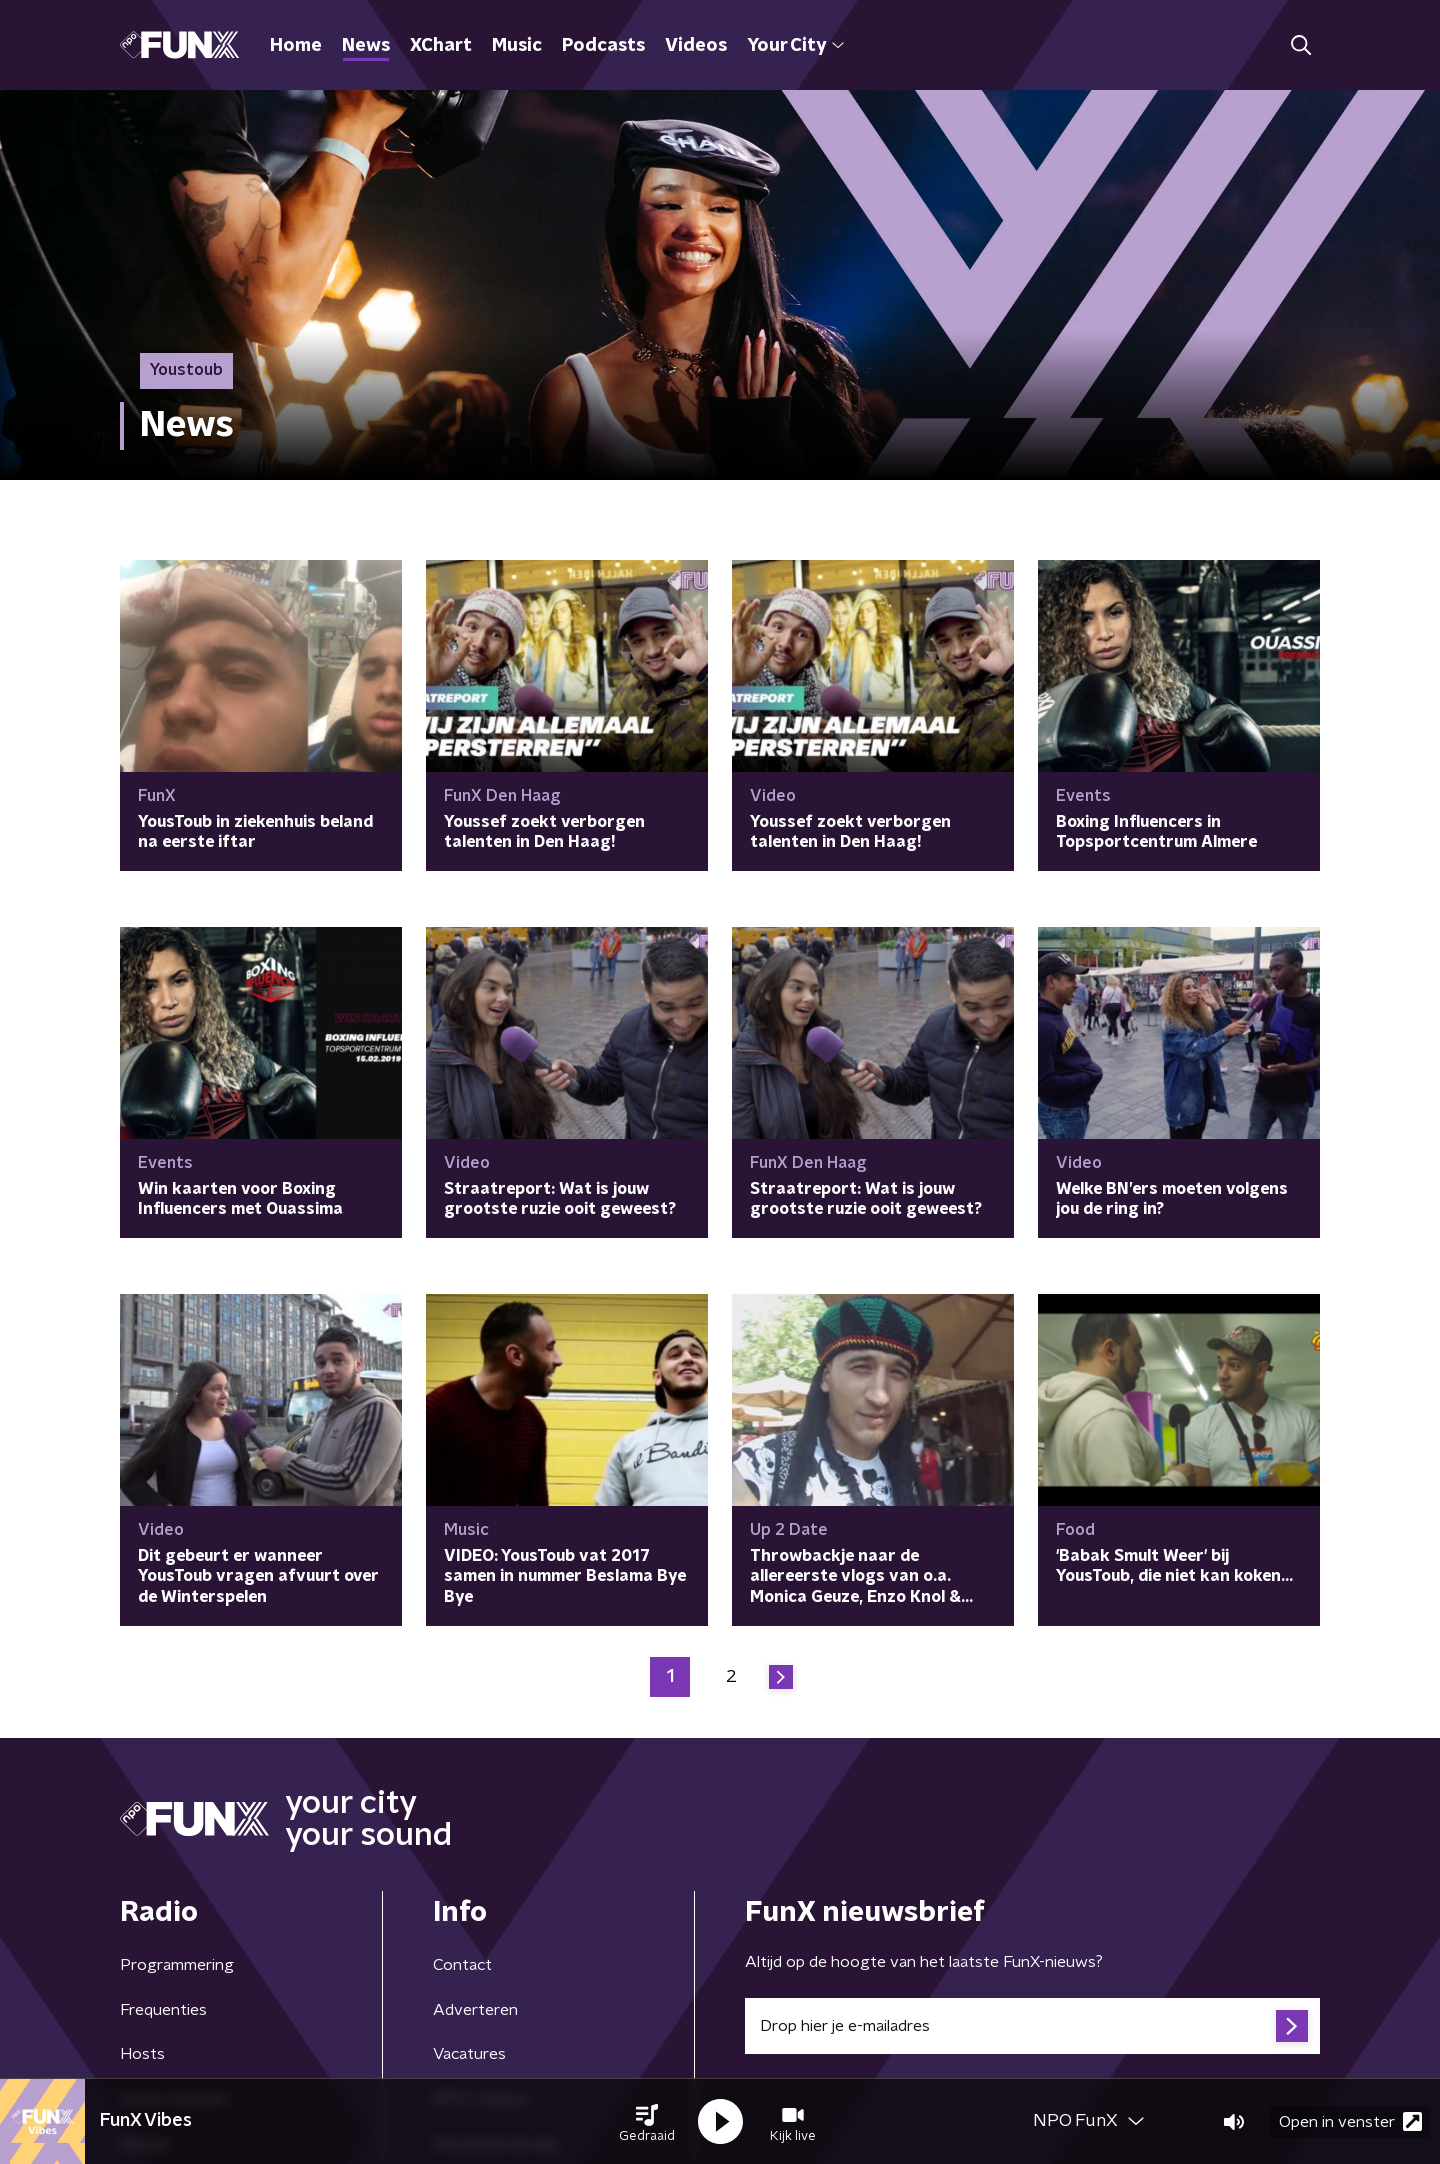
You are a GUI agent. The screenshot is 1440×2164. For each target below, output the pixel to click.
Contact (462, 1965)
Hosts (142, 2054)
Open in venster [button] (1350, 2121)
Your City (795, 46)
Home (296, 46)
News (366, 46)
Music (517, 46)
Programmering (177, 1965)
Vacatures (469, 2054)
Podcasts (603, 46)
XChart (441, 46)
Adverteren (475, 2010)
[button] (647, 2122)
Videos (696, 46)
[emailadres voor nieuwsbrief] (1032, 2026)
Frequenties (163, 2010)
